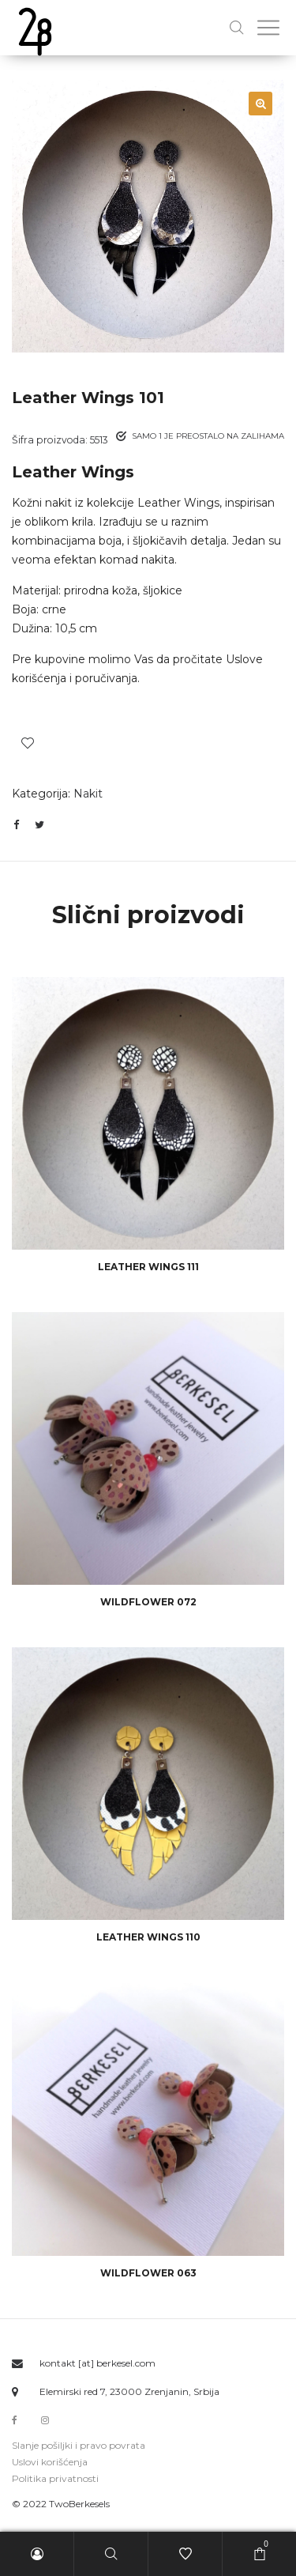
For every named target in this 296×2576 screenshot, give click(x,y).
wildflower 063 (148, 2273)
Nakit (88, 793)
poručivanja (106, 678)
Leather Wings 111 (148, 1267)
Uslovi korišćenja (50, 2462)
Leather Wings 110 (148, 1937)
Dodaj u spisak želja (27, 743)
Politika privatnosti (55, 2478)
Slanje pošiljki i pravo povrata (78, 2445)
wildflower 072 (148, 1602)
